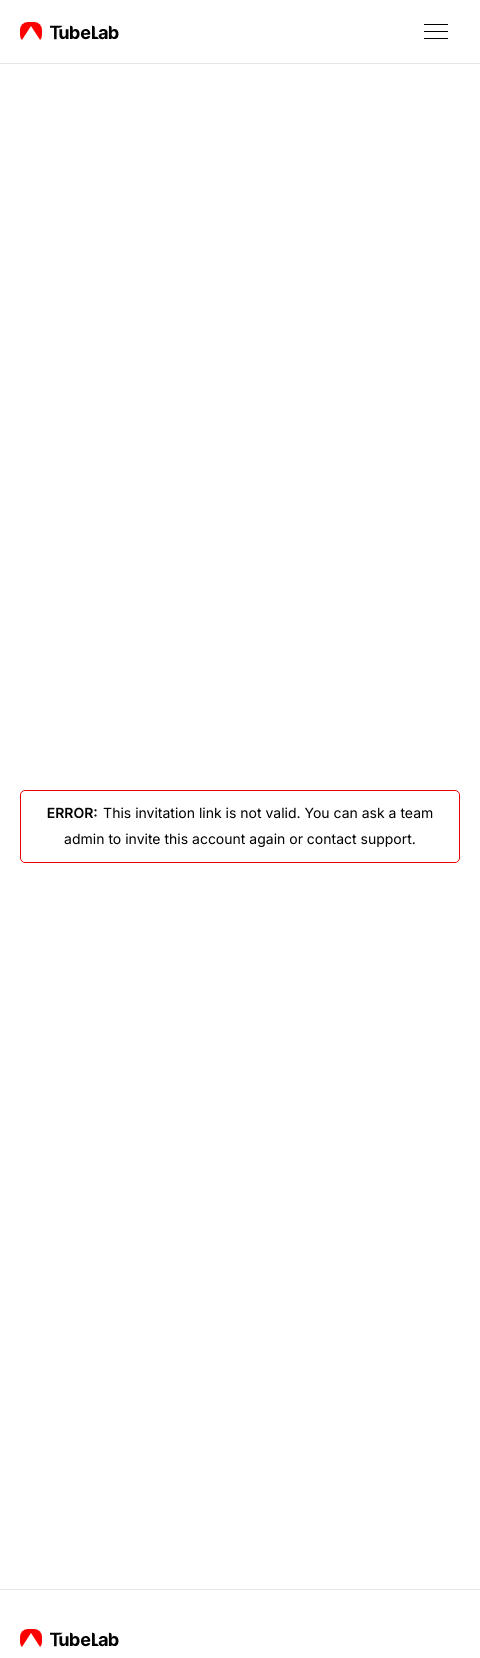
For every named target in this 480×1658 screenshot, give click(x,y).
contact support (359, 839)
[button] (436, 32)
